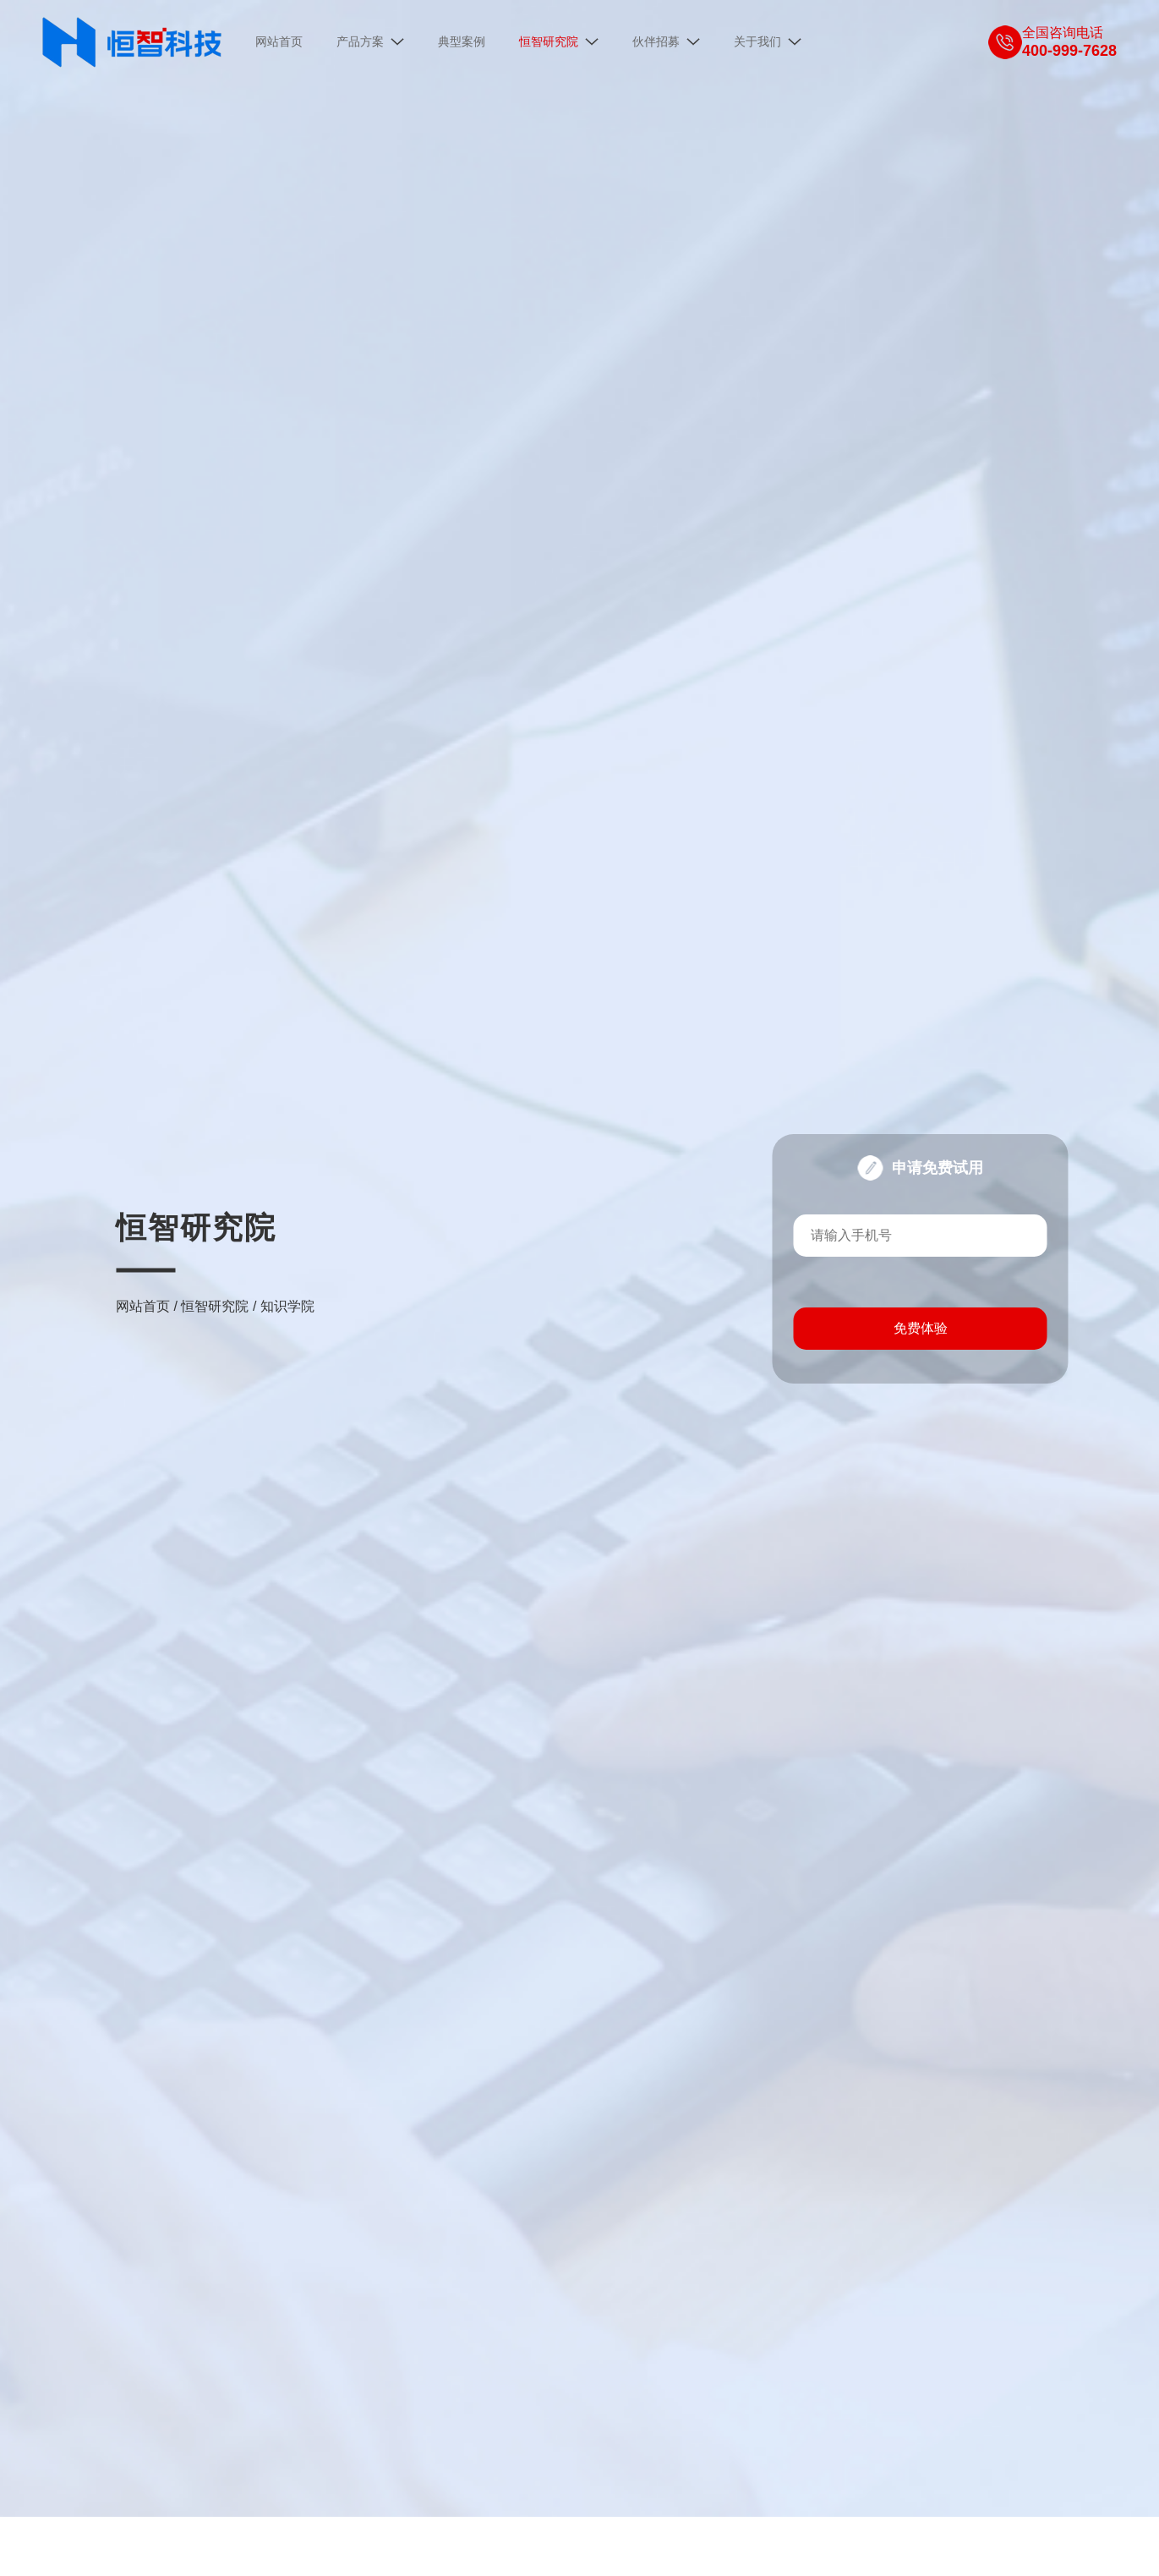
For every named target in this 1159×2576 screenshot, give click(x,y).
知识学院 (287, 1300)
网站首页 (143, 1300)
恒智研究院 (215, 1300)
